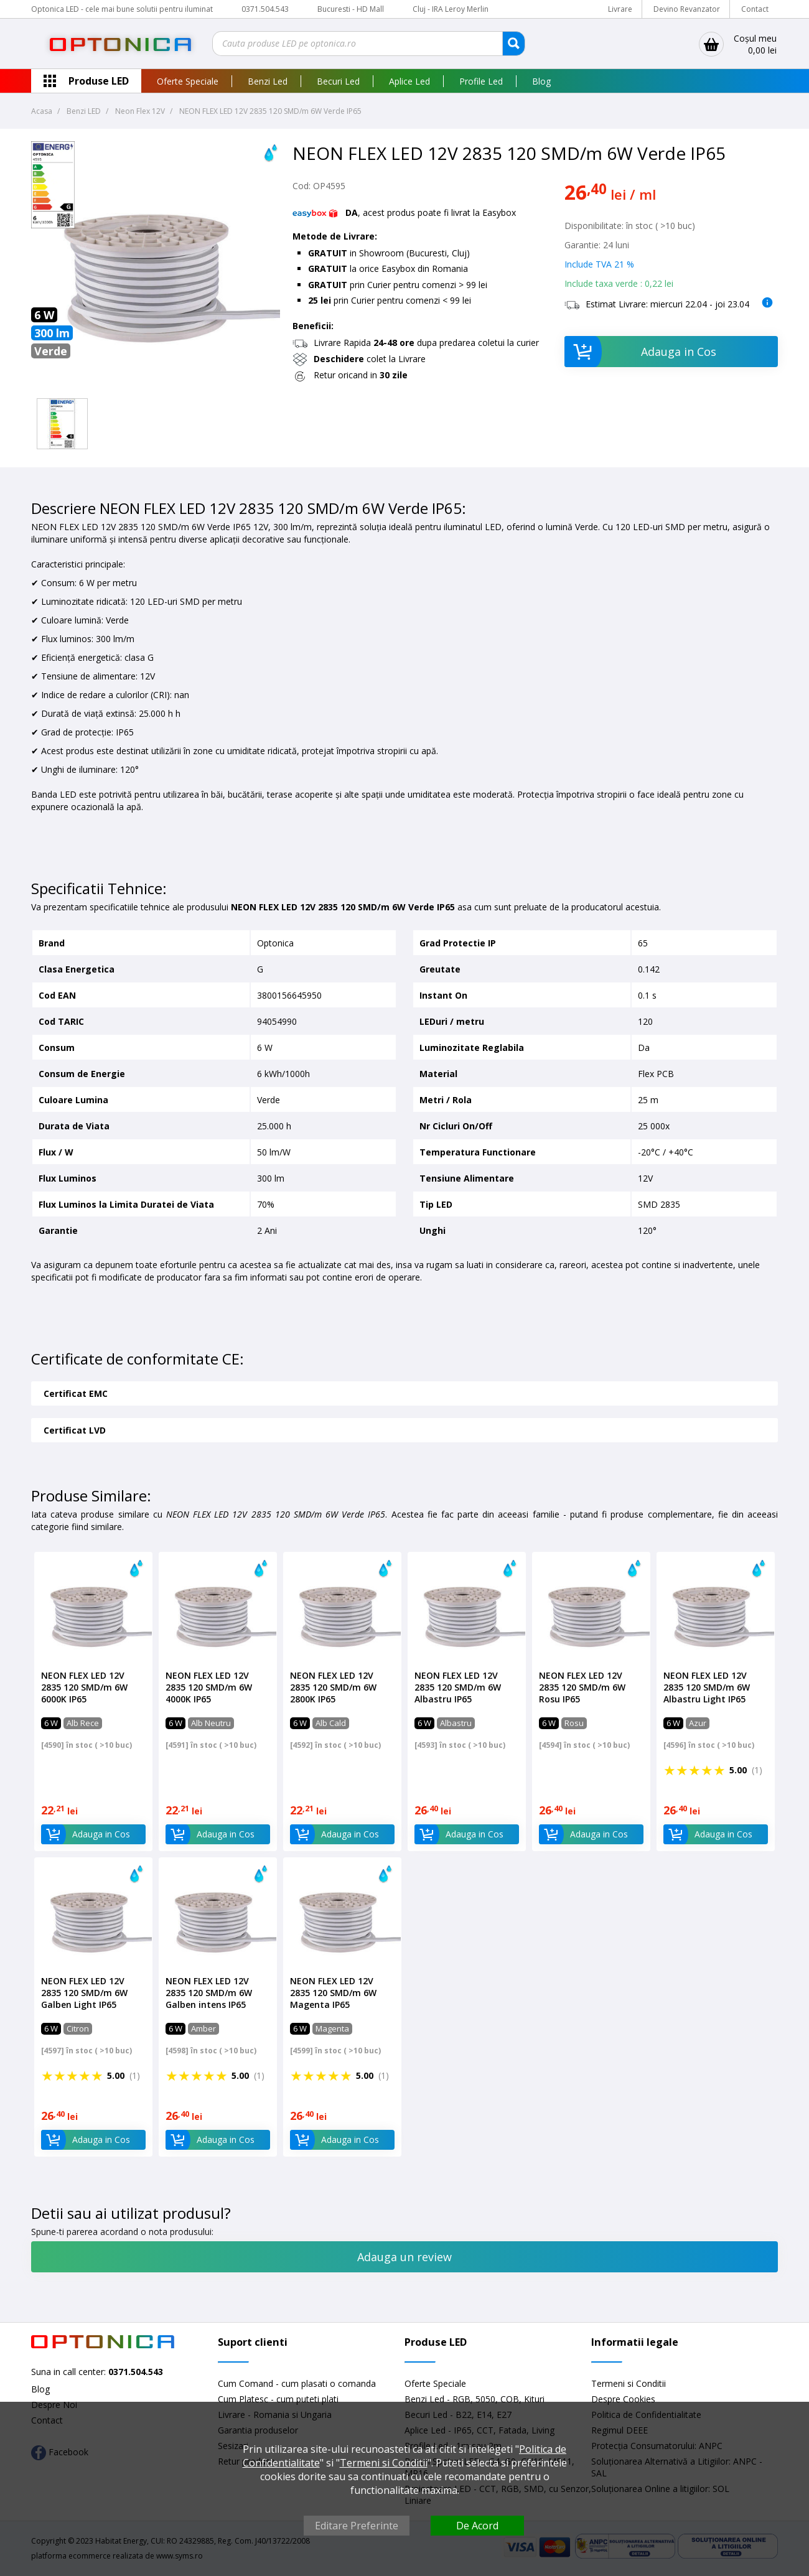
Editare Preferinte (356, 2525)
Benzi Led (268, 81)
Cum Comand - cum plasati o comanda (297, 2383)
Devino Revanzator (686, 9)
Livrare (620, 9)
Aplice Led (409, 81)
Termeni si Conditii (628, 2383)
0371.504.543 (265, 9)
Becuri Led (338, 81)
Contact (755, 9)
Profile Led (481, 81)
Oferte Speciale (187, 81)
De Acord (477, 2525)
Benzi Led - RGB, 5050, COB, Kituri (474, 2399)
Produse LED (98, 81)
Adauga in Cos (640, 351)
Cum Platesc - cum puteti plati (278, 2399)
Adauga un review (404, 2256)
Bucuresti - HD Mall (351, 9)
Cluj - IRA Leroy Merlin (451, 9)
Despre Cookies (623, 2399)
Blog (541, 81)
